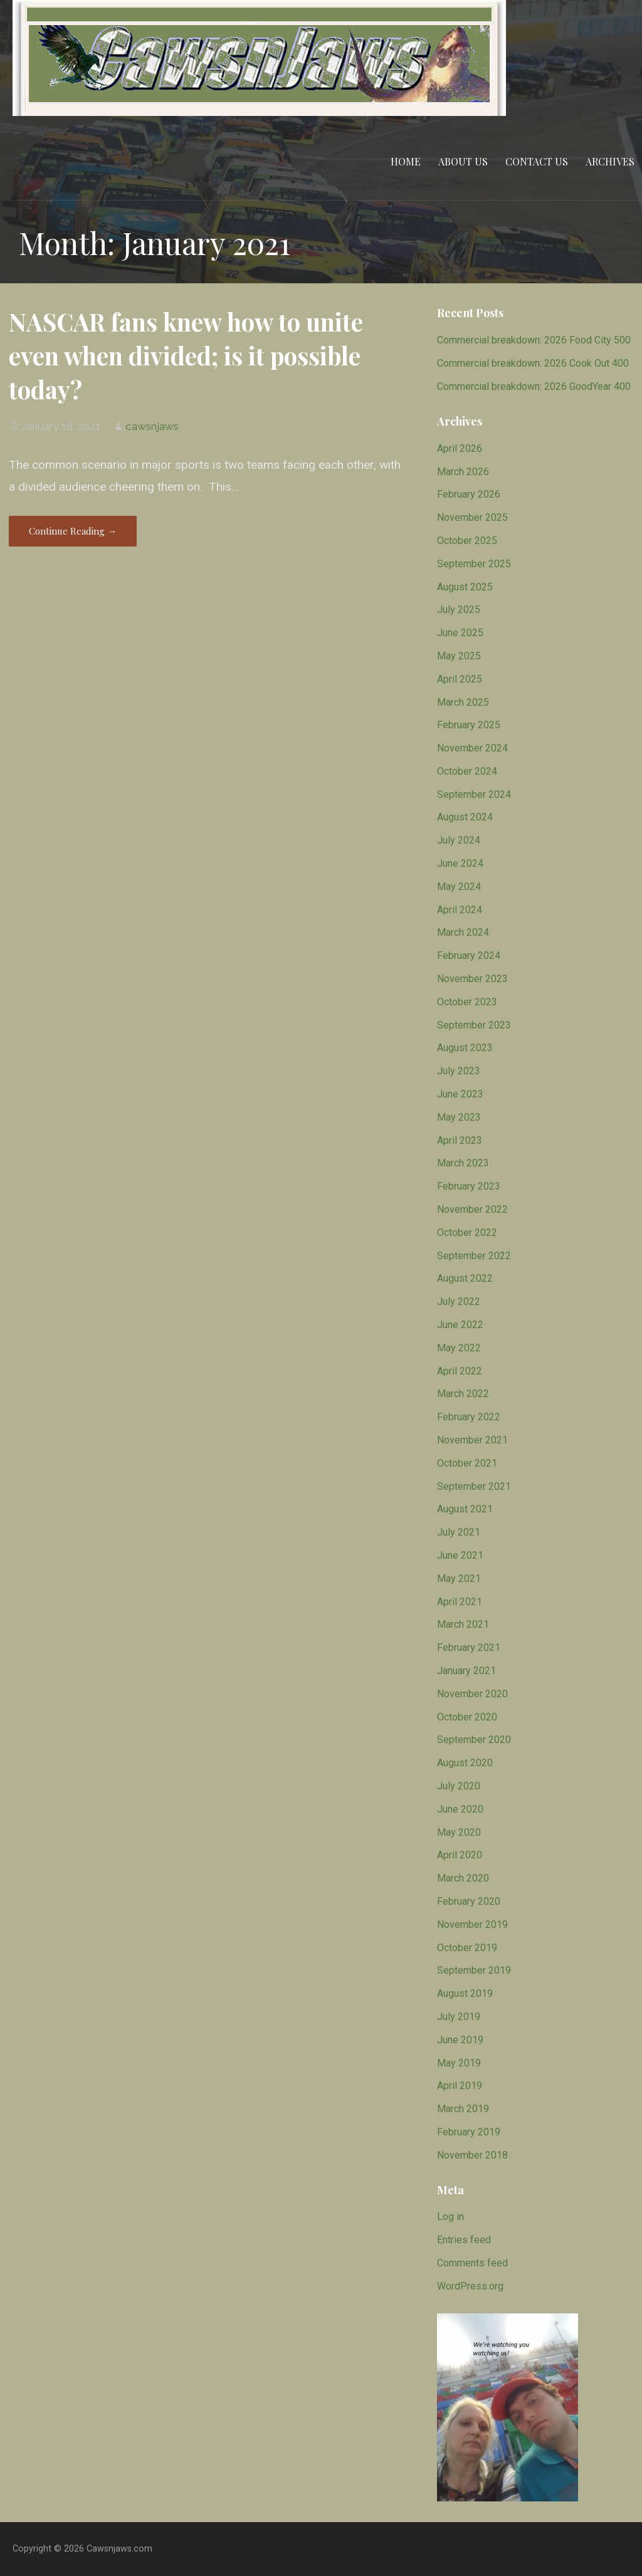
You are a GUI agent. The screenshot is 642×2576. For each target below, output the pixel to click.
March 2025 (463, 702)
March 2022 (463, 1394)
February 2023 (468, 1186)
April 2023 (459, 1140)
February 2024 (468, 955)
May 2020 (459, 1832)
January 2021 (466, 1671)
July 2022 (458, 1301)
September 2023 (474, 1025)
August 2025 (465, 587)
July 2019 (458, 2017)
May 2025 (459, 656)
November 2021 (472, 1440)
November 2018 (472, 2155)
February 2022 (468, 1417)
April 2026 (459, 448)
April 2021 (459, 1602)
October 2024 (467, 771)
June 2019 (460, 2040)
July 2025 (458, 609)
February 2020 (468, 1901)
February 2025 (468, 725)
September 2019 (474, 1970)
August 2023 (465, 1048)
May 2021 (459, 1578)
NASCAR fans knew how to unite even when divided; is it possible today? (186, 355)
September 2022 (474, 1256)
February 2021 (468, 1647)
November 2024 (472, 748)
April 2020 (459, 1855)
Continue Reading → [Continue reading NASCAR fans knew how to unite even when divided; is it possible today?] (73, 531)
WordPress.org (470, 2286)
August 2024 (465, 817)
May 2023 (459, 1117)
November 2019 (472, 1924)
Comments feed (472, 2263)
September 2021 (474, 1486)
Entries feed (464, 2240)
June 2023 (460, 1094)
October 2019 (467, 1948)
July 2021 (458, 1532)
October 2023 (467, 1002)
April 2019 (459, 2086)
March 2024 (463, 932)
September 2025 (474, 564)
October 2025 (467, 541)
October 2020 (467, 1717)
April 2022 (459, 1371)
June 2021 (460, 1555)
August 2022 (465, 1278)
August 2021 (465, 1509)
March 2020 (463, 1878)
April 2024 (459, 910)
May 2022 (459, 1348)
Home (406, 161)
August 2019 (465, 1993)
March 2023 (463, 1163)
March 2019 (463, 2109)
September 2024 (474, 794)
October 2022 (467, 1232)
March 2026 (463, 472)
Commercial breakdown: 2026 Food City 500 (534, 340)
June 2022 (460, 1325)
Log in (450, 2217)
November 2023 (472, 979)
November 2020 (472, 1694)
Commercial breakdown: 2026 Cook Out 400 (533, 363)
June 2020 (460, 1809)
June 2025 (460, 633)
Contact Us (536, 161)
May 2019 (459, 2063)
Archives (610, 161)
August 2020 (465, 1763)
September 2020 (474, 1740)
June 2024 (460, 863)
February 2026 (468, 494)
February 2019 (468, 2132)
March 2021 (463, 1624)
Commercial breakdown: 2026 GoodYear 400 (534, 386)
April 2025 (459, 679)
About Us (463, 161)
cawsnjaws (152, 426)
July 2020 (458, 1786)
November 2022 (472, 1209)
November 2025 (472, 517)
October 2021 (467, 1463)
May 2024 (459, 887)
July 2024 (458, 840)
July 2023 (458, 1071)
